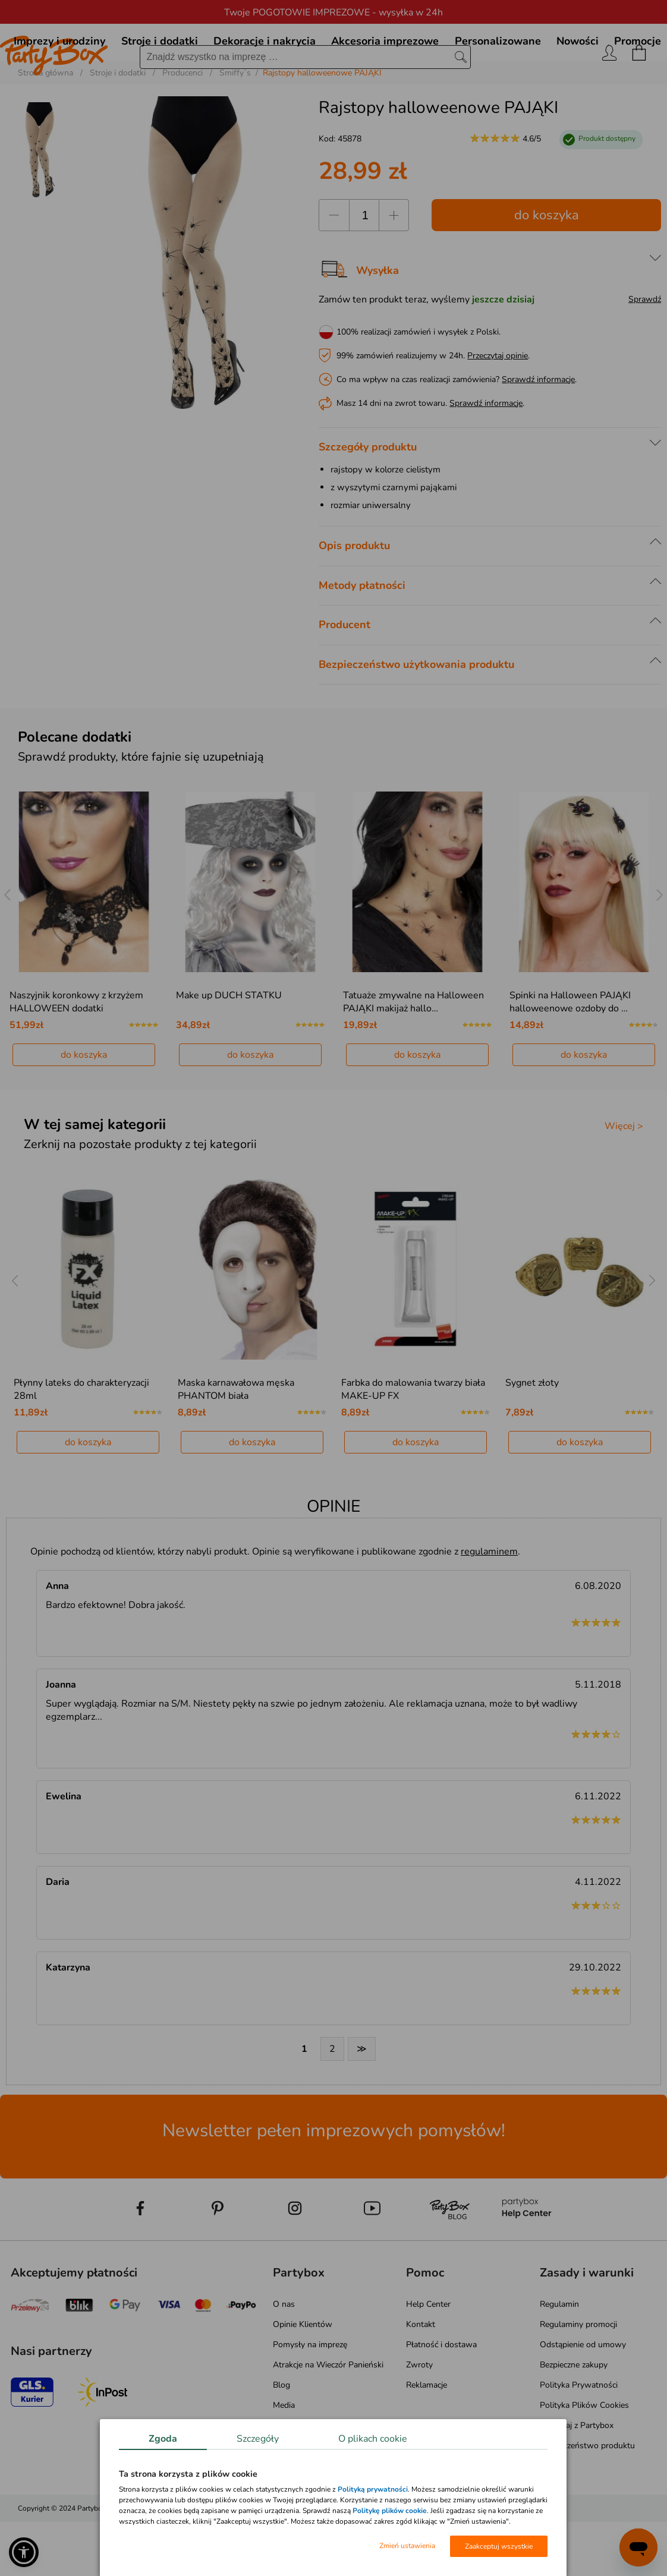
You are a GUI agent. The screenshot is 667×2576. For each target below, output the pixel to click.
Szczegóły (258, 2438)
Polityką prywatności (373, 2489)
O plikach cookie (372, 2438)
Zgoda (163, 2438)
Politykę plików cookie (390, 2510)
